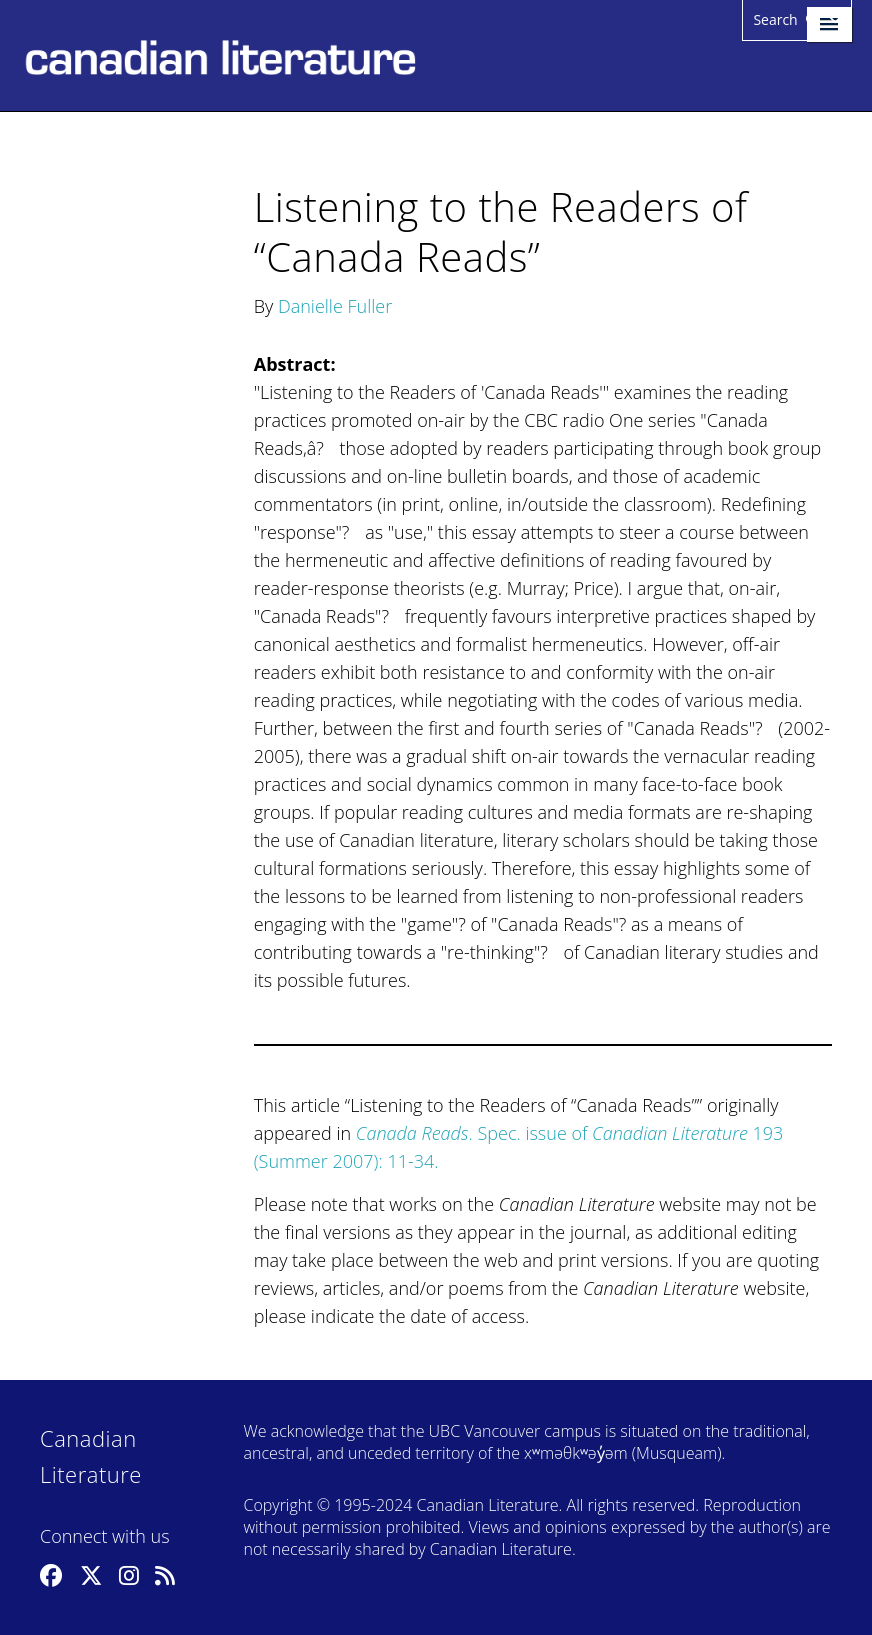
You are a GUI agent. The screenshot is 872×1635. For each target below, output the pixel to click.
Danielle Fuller (335, 306)
